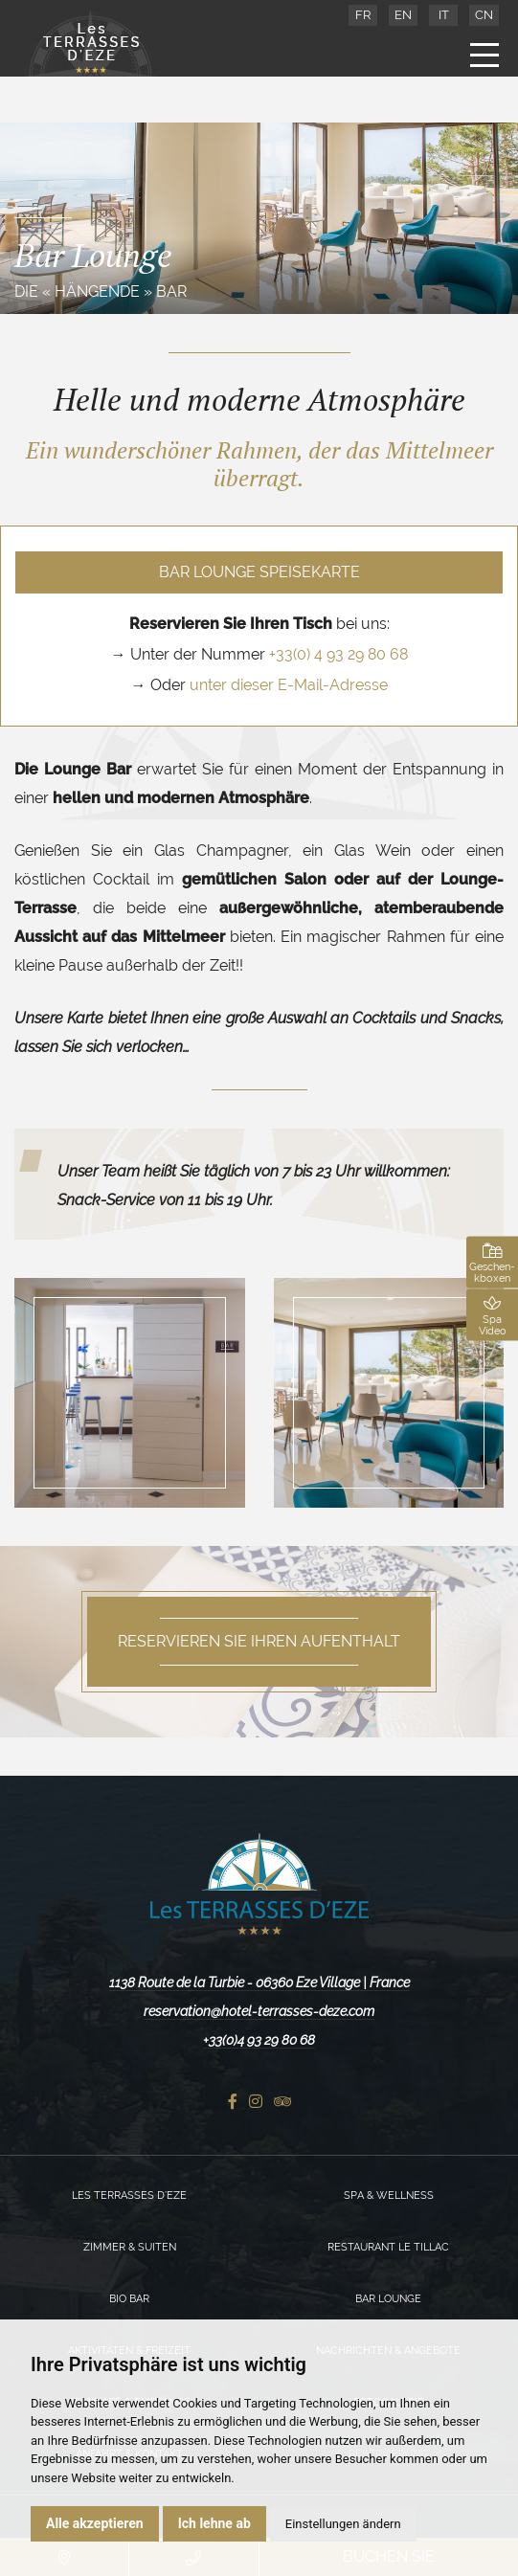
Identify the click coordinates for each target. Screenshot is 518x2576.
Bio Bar (129, 2299)
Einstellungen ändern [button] (343, 2524)
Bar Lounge (388, 2299)
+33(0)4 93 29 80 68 (259, 2040)
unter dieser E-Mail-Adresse (289, 685)
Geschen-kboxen (492, 1263)
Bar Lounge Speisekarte (259, 572)
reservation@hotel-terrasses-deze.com (259, 2011)
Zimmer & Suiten (129, 2247)
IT (444, 15)
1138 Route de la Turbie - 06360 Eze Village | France (259, 1982)
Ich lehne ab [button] (214, 2523)
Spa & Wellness (389, 2195)
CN (484, 15)
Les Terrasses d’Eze (129, 2195)
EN (403, 15)
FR (363, 15)
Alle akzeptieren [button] (95, 2523)
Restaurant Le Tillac (388, 2247)
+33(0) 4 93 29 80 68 (338, 654)
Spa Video (492, 1315)
